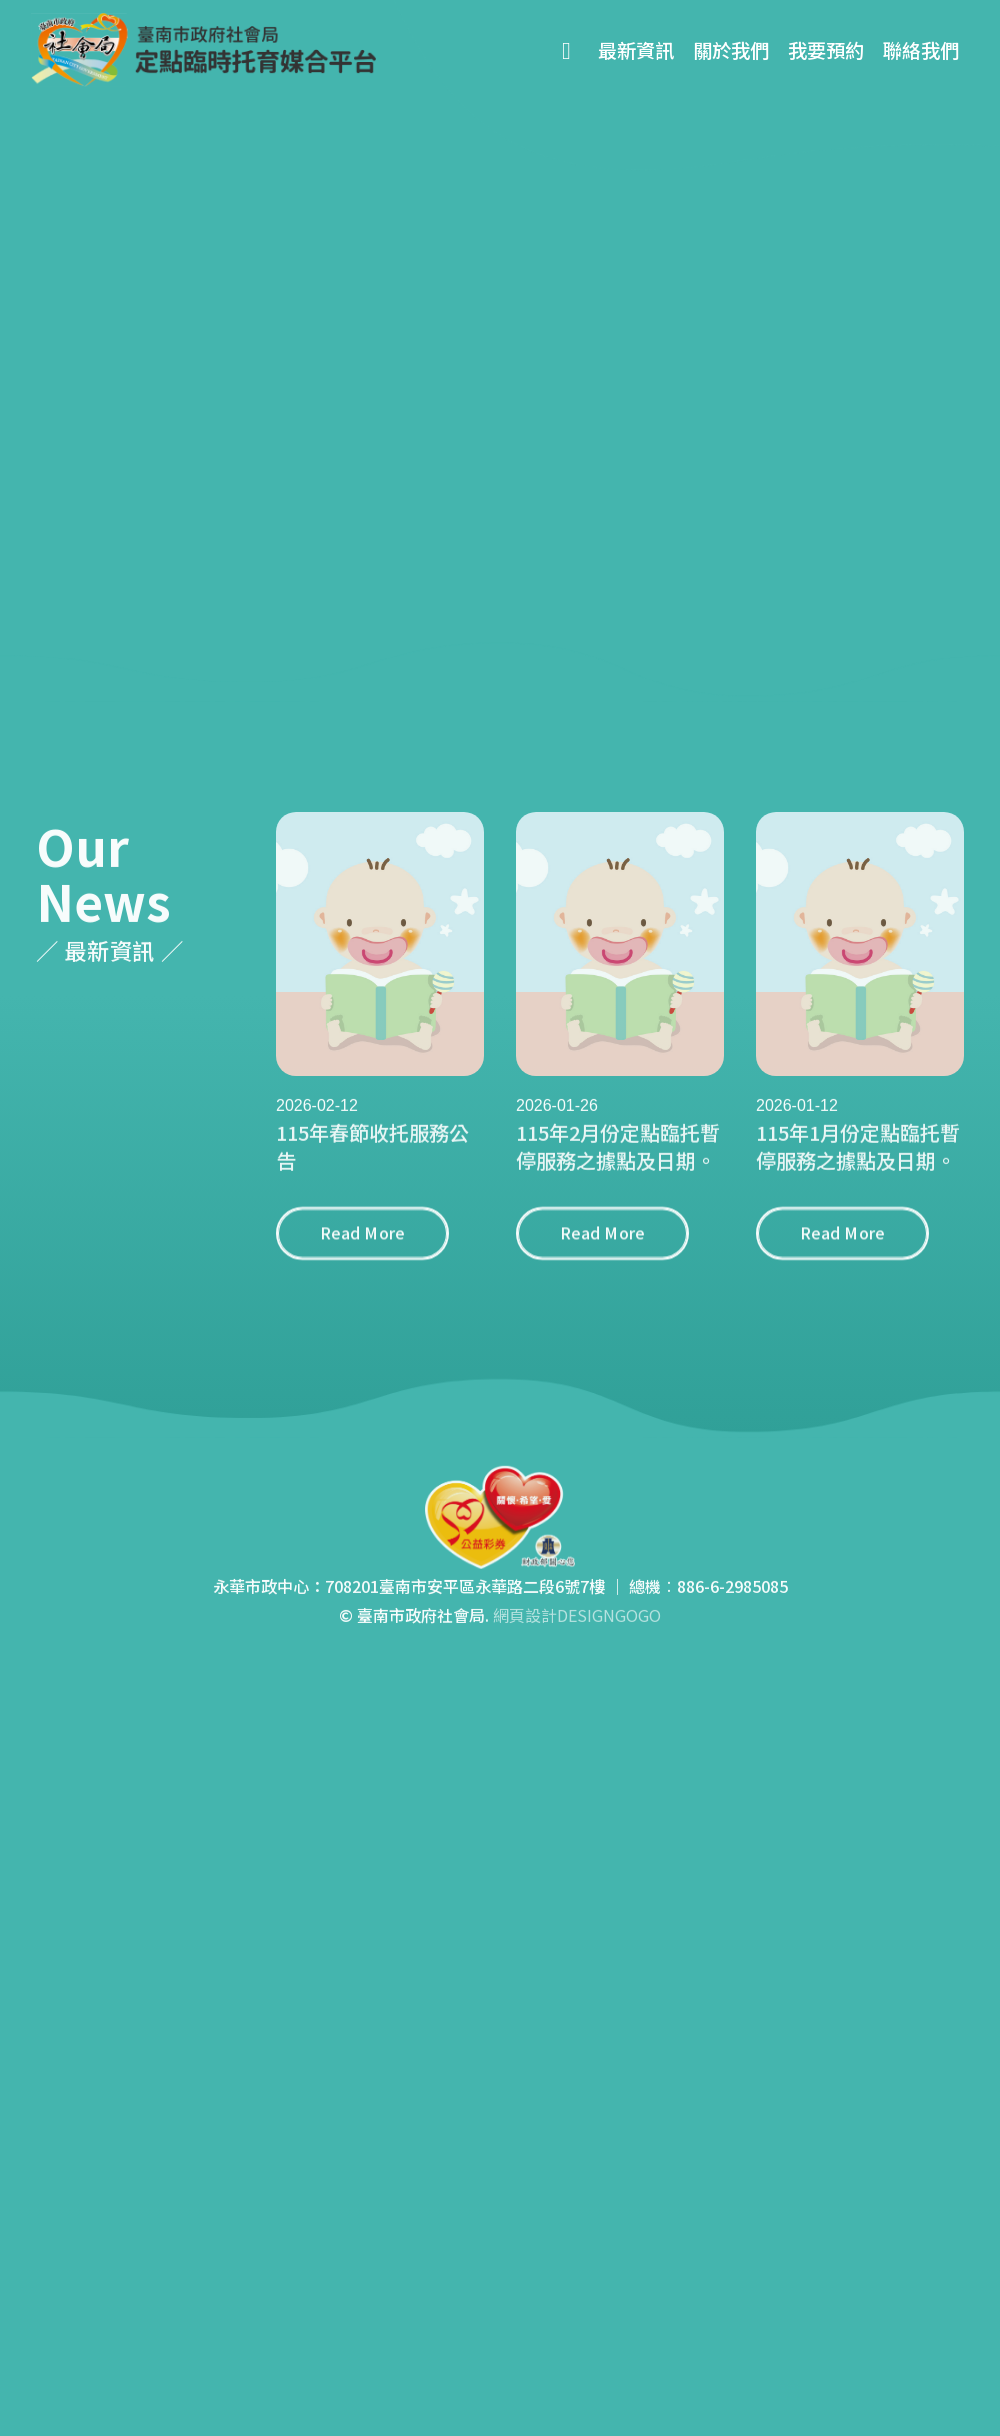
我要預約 (826, 50)
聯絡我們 (921, 50)
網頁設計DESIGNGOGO (577, 1639)
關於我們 (731, 50)
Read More (362, 1257)
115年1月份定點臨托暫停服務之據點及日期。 (858, 1170)
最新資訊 (636, 50)
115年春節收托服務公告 (372, 1170)
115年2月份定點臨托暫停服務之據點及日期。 (618, 1170)
